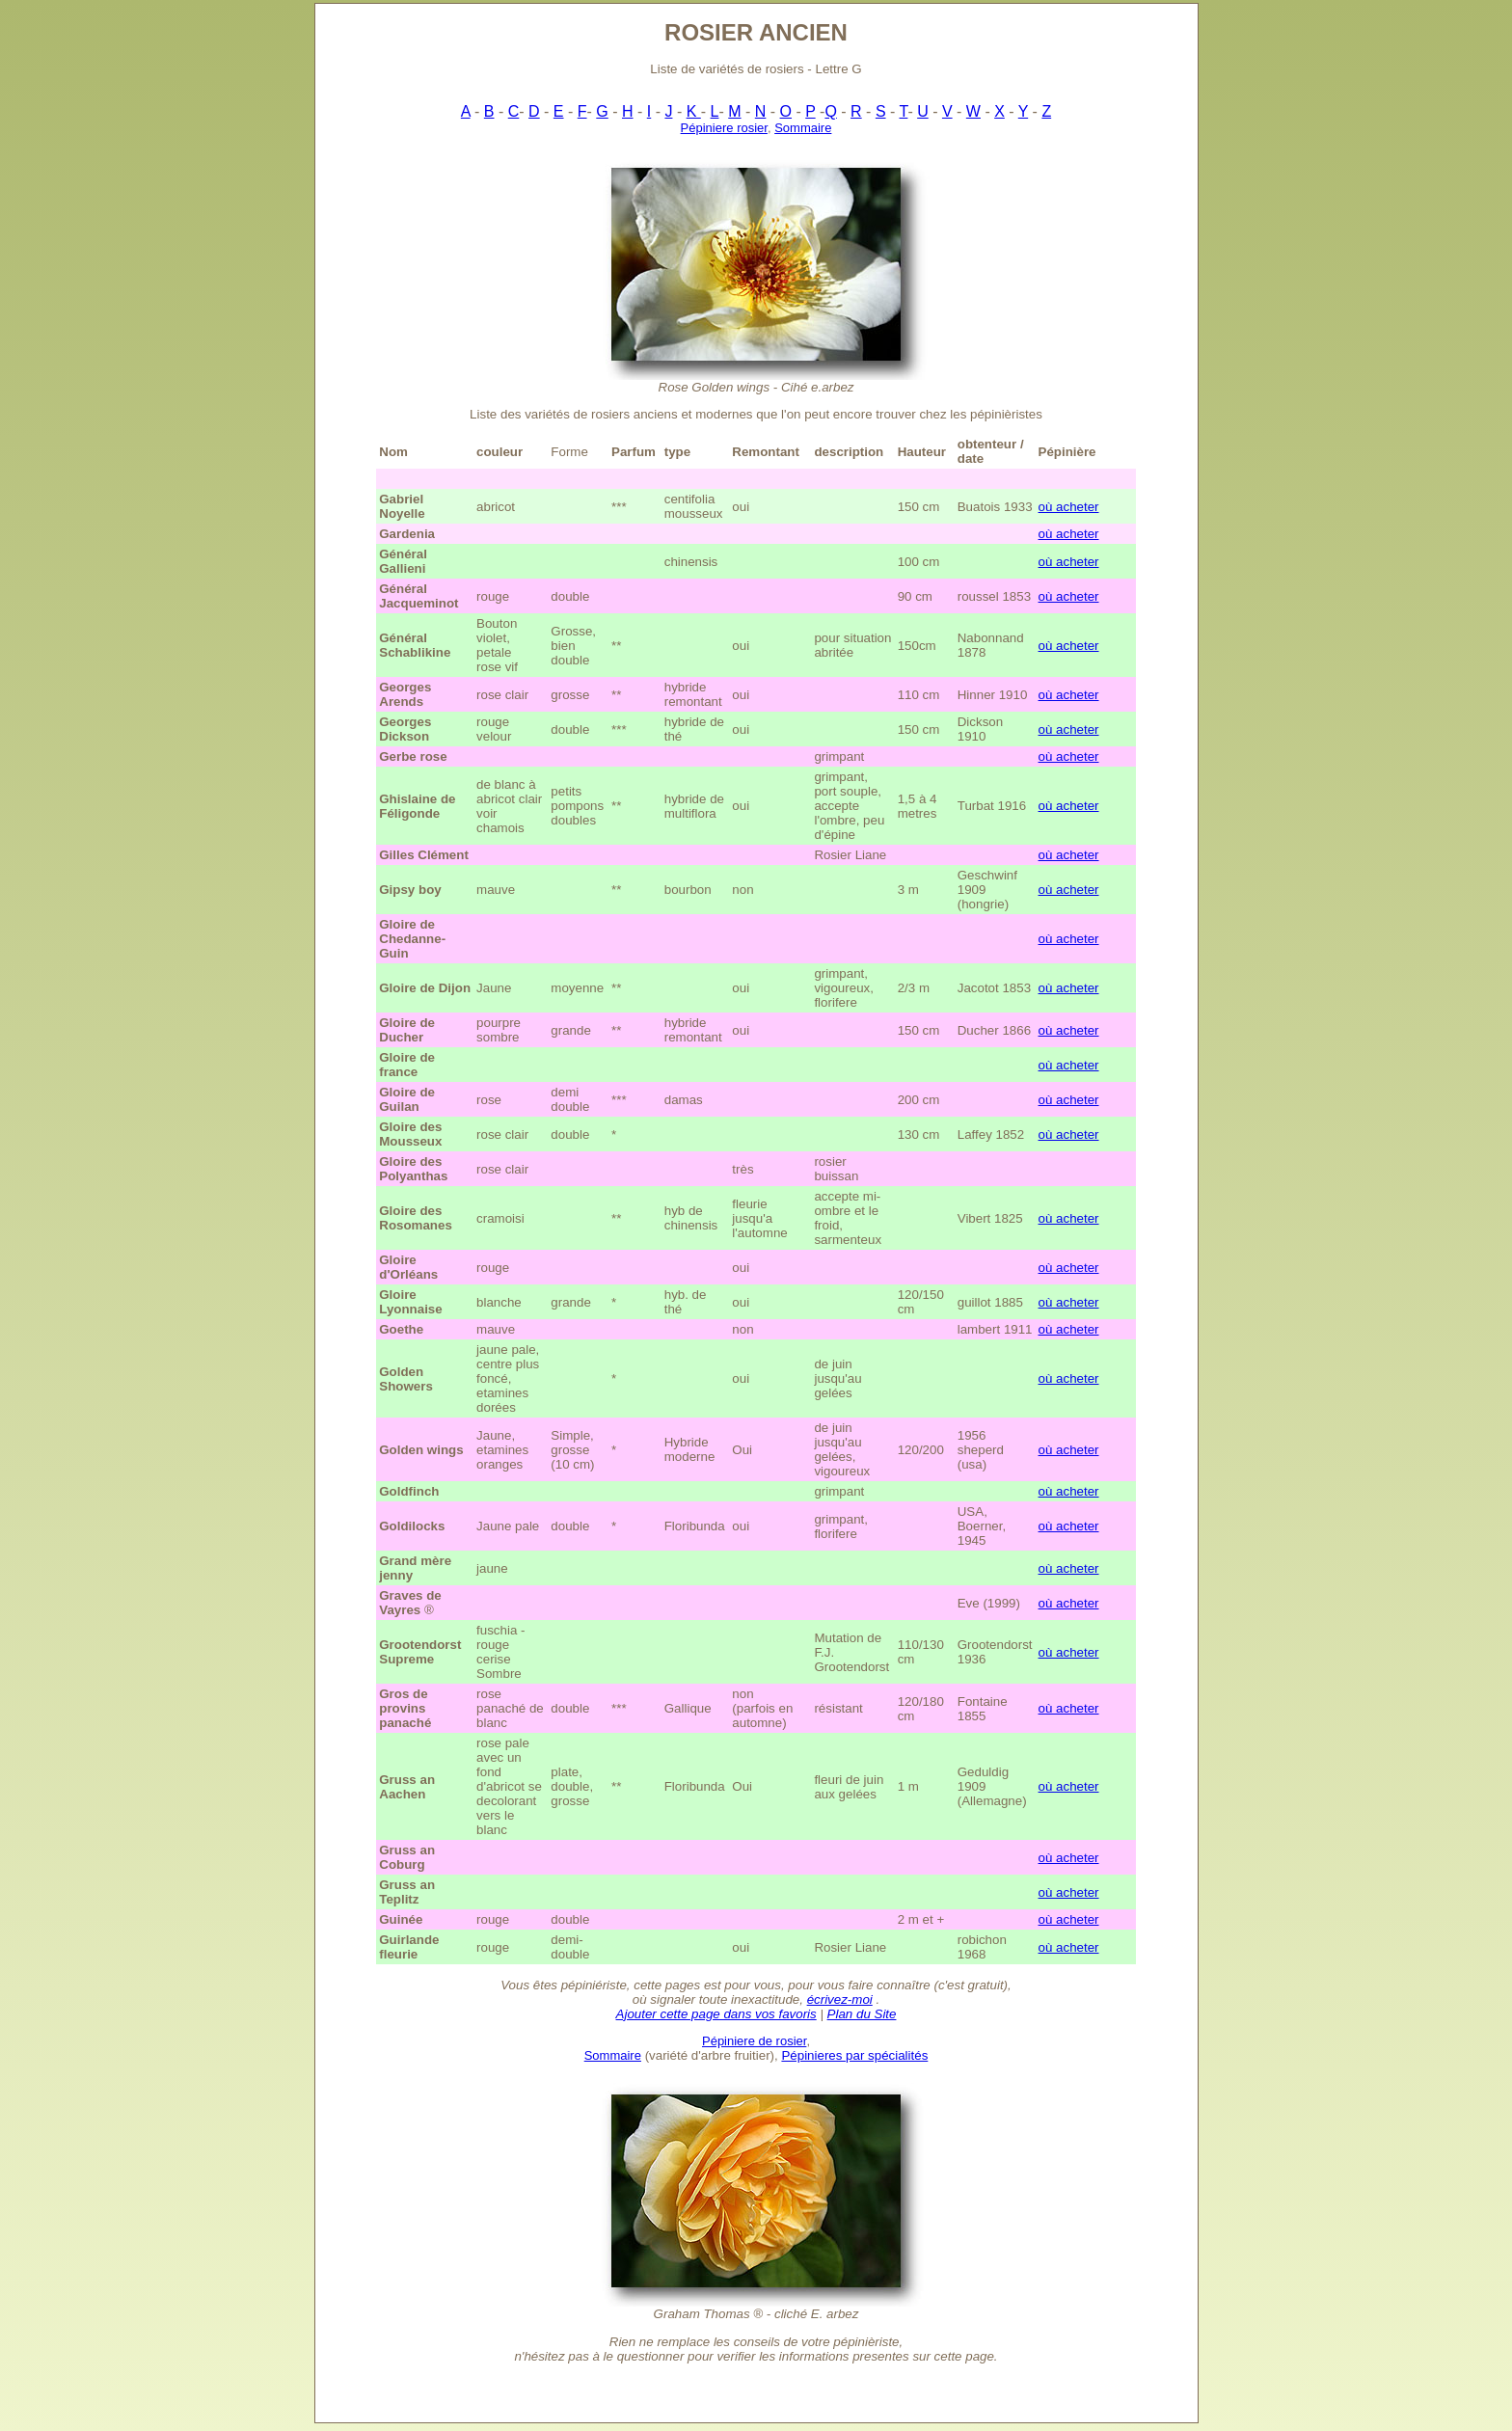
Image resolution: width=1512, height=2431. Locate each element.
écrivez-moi (840, 1999)
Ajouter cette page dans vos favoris (716, 2014)
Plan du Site (862, 2014)
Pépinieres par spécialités (854, 2055)
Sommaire (802, 128)
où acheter (1069, 507)
